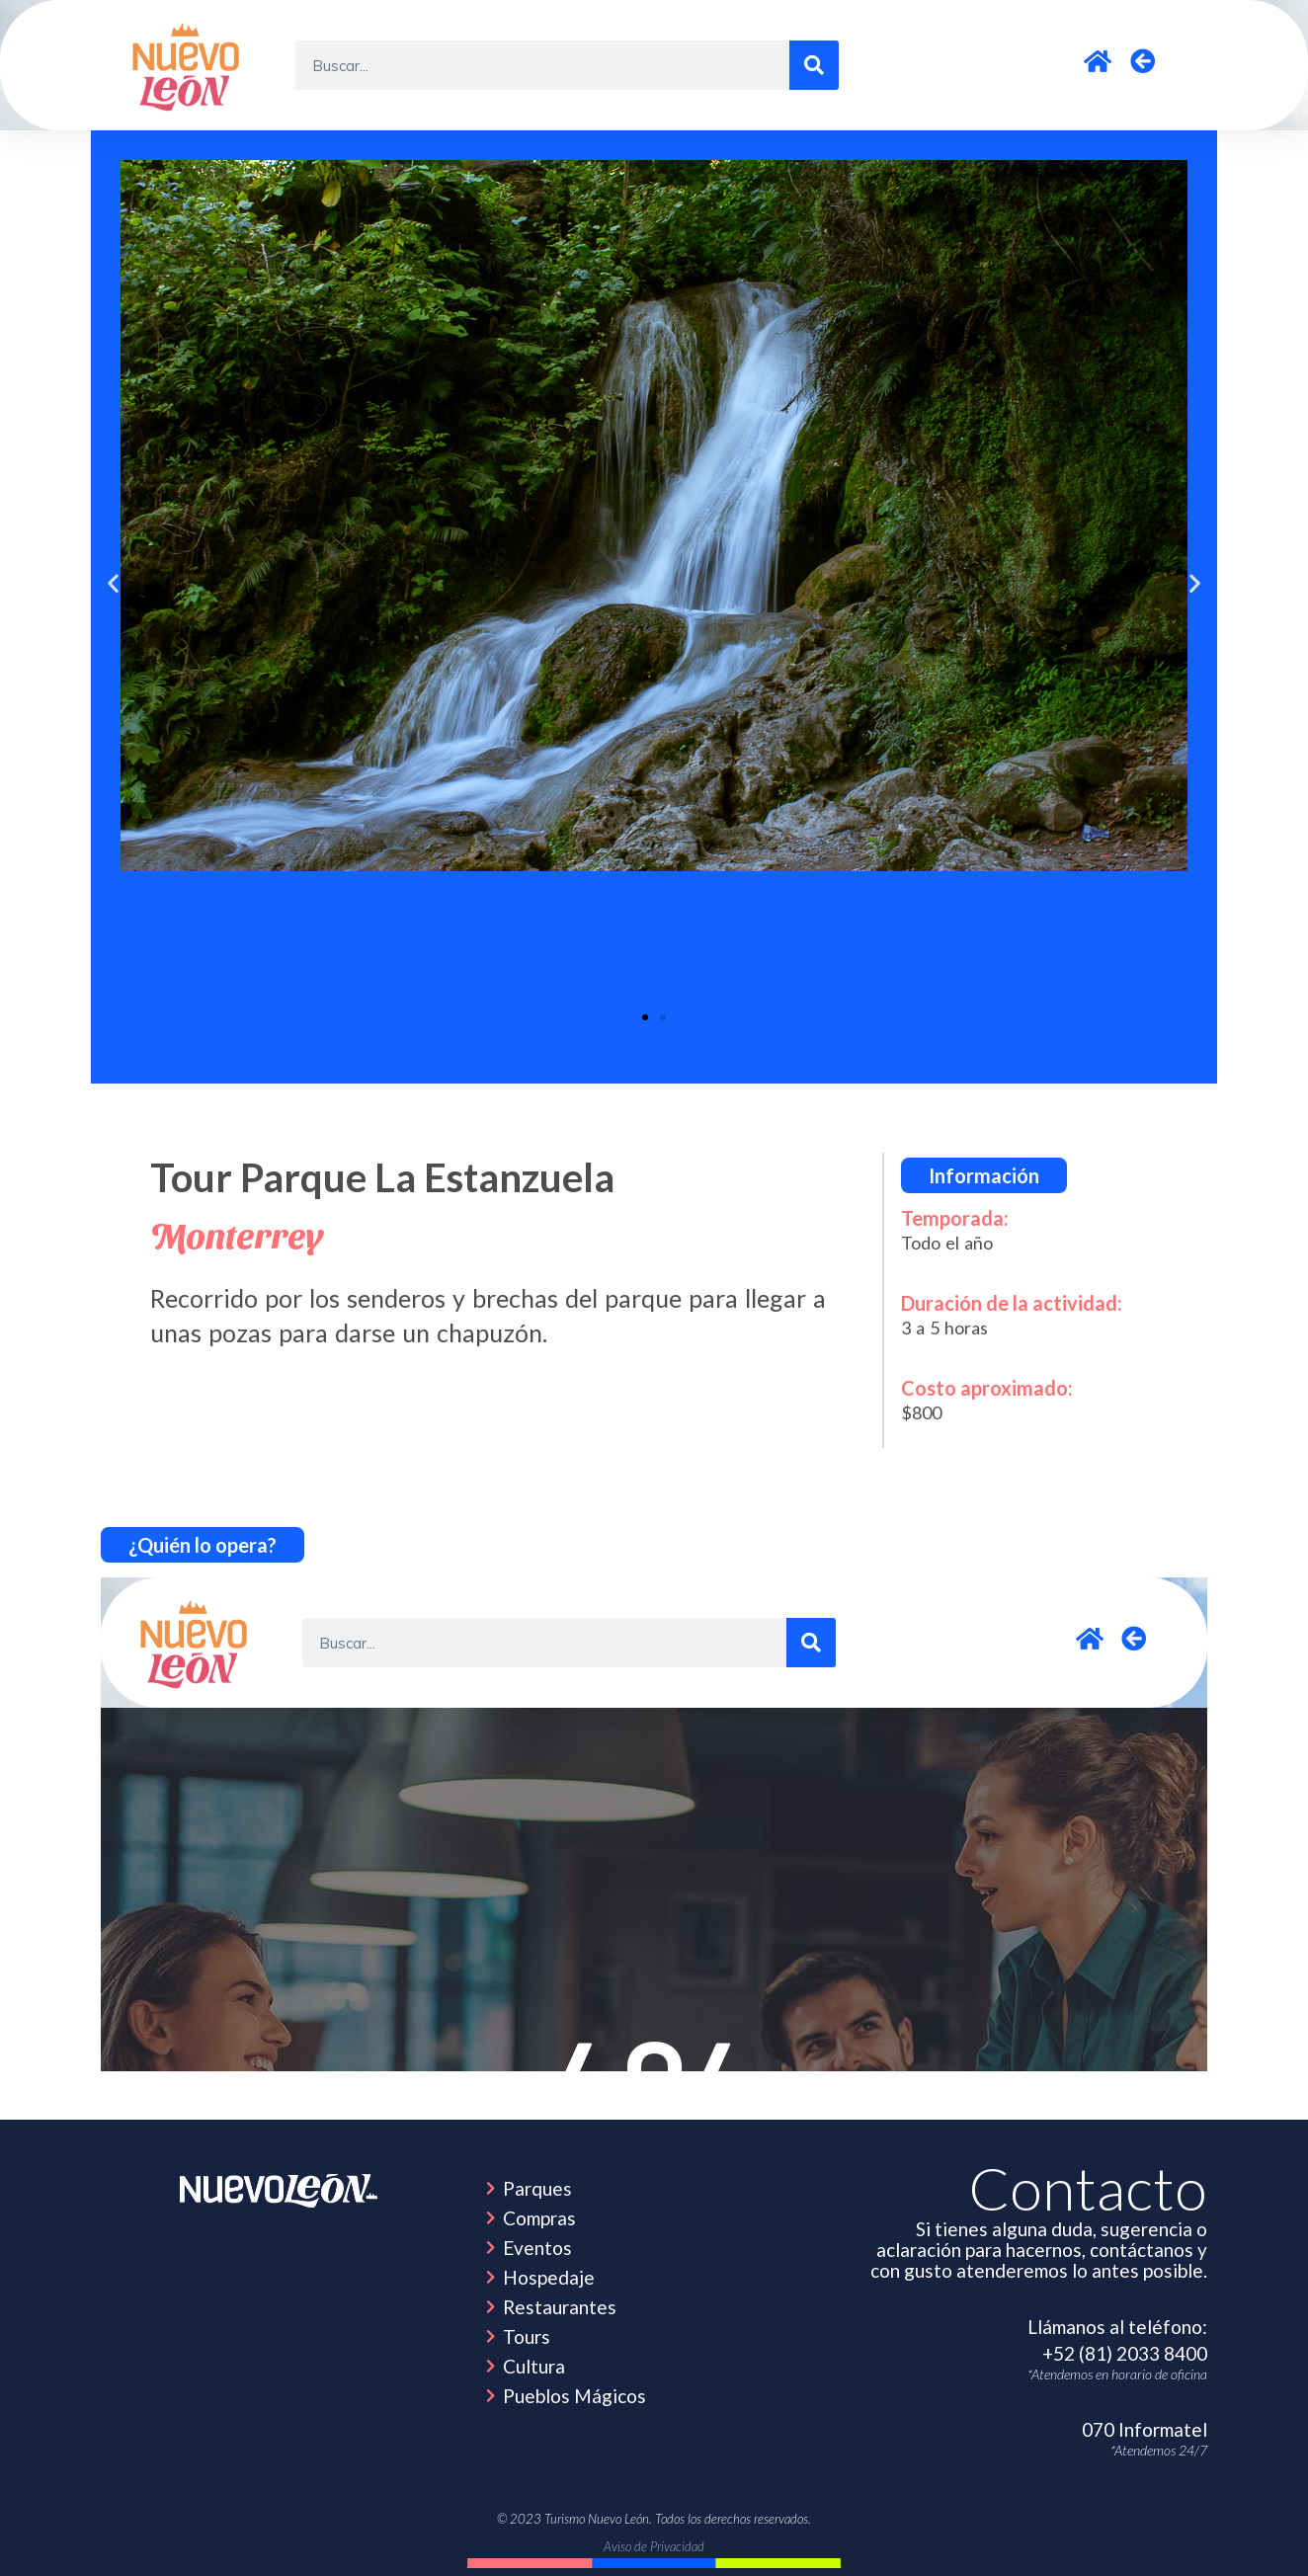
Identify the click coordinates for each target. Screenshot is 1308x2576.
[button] (113, 582)
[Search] (814, 65)
